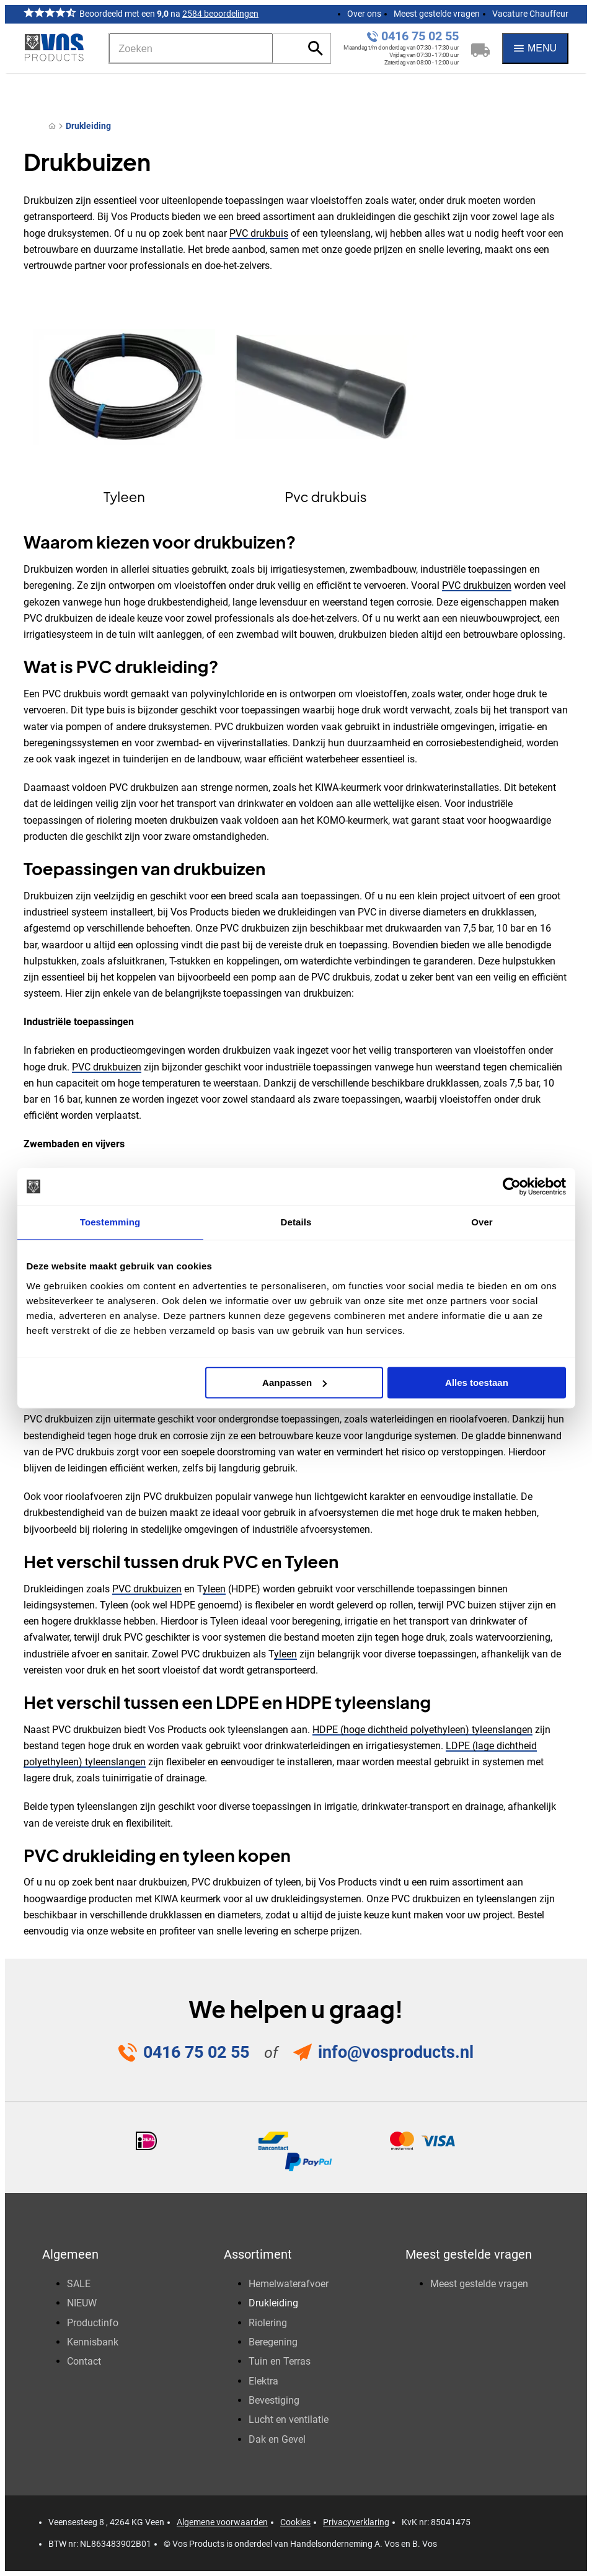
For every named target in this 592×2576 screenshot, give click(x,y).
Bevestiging (274, 2400)
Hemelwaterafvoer (289, 2284)
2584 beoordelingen (220, 14)
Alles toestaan (476, 1382)
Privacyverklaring (356, 2522)
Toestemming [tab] (110, 1222)
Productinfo (92, 2323)
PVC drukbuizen (476, 585)
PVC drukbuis (258, 233)
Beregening (273, 2342)
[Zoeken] (191, 48)
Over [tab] (482, 1222)
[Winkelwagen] (480, 48)
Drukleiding (88, 126)
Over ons (364, 14)
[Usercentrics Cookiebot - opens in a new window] (511, 1186)
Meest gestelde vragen (437, 14)
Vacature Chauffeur (530, 14)
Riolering (268, 2323)
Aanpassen (294, 1382)
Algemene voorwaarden (222, 2522)
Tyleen (124, 496)
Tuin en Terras (280, 2361)
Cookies (295, 2522)
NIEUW (82, 2303)
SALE (79, 2284)
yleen (214, 1589)
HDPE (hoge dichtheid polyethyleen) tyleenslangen (422, 1730)
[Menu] (535, 48)
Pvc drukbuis (326, 496)
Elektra (263, 2381)
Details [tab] (296, 1222)
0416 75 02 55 (420, 36)
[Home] (52, 126)
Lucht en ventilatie (289, 2419)
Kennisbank (92, 2342)
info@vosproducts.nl (396, 2052)
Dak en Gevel (277, 2439)
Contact (84, 2361)
